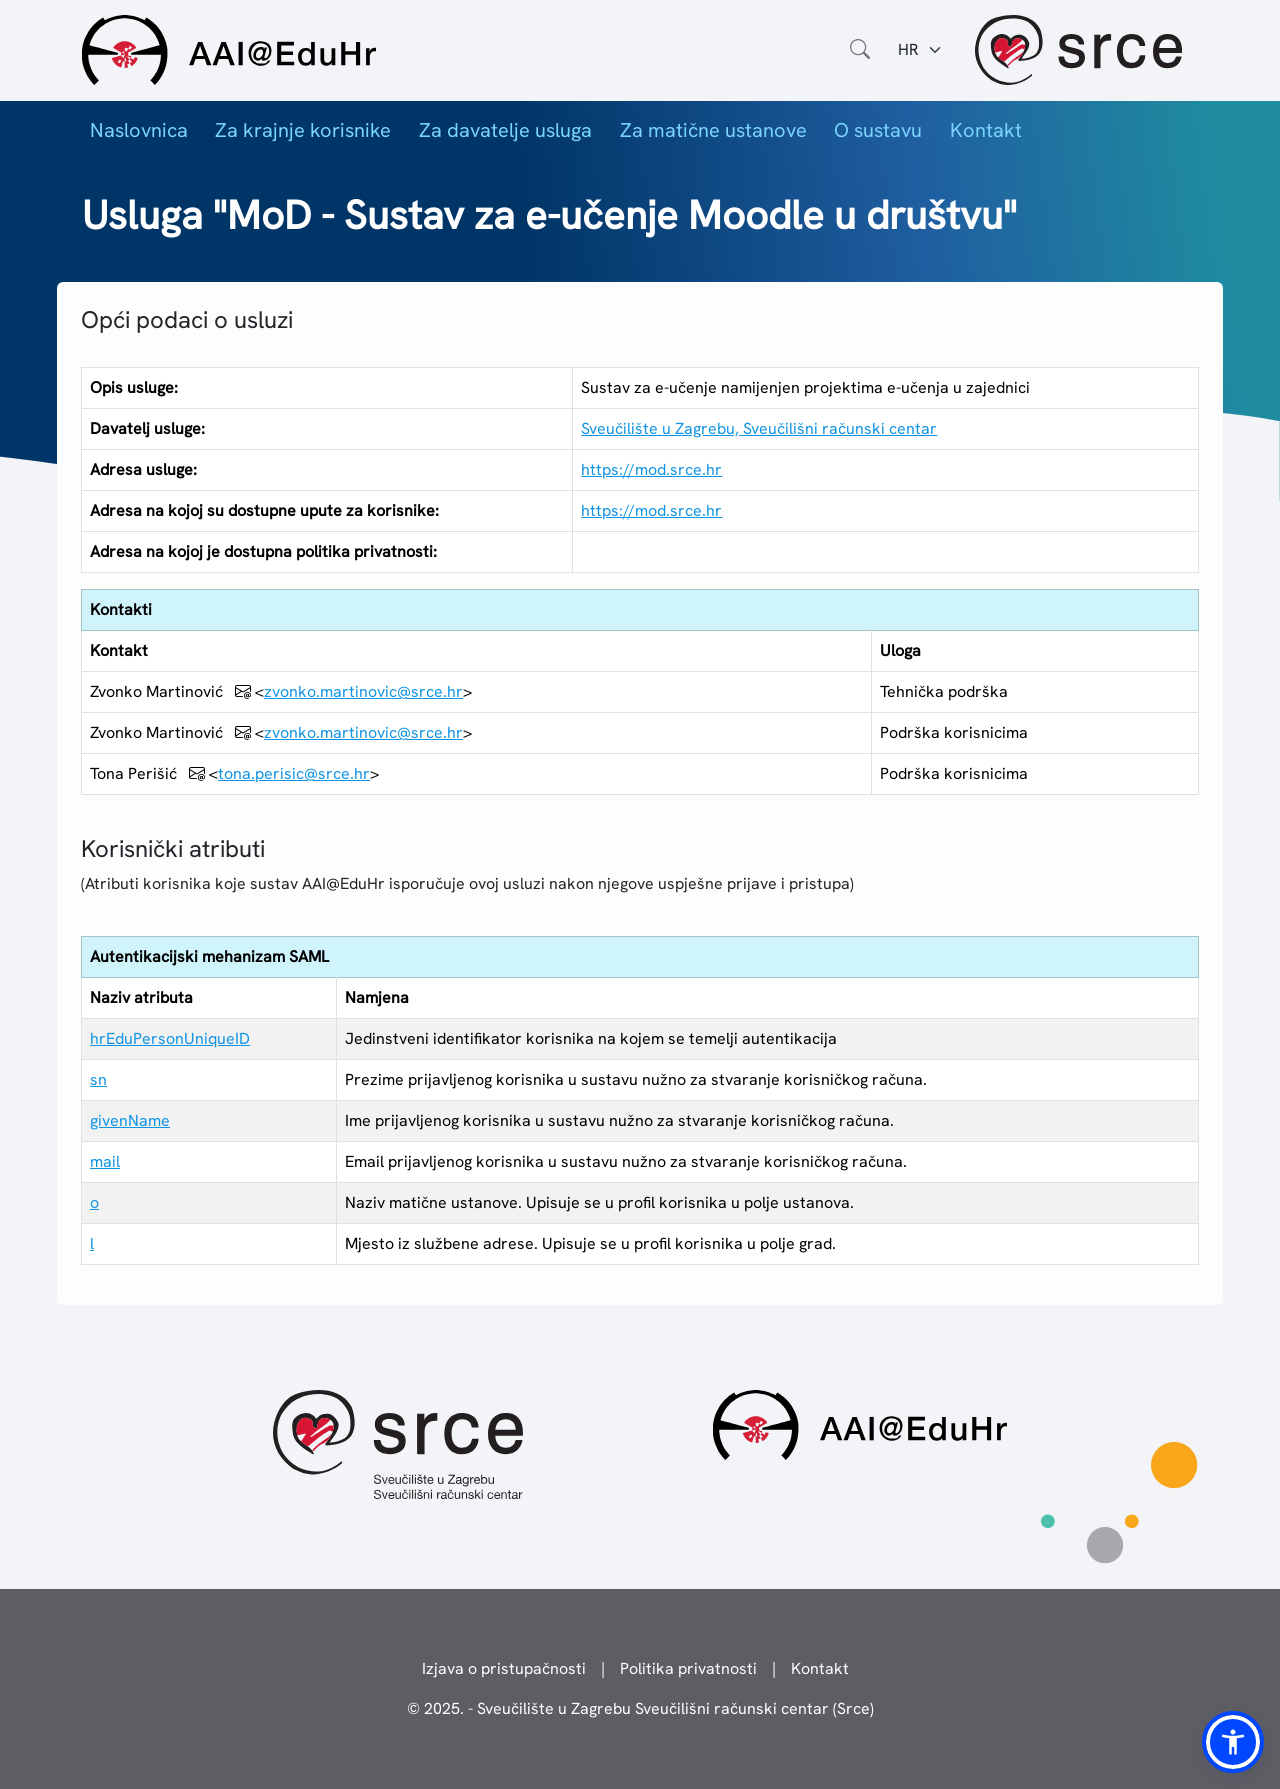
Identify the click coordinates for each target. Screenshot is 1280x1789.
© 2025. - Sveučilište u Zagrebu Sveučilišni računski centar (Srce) (640, 1708)
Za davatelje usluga (505, 130)
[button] (1233, 1742)
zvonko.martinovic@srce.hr (363, 691)
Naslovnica (139, 130)
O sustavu (878, 130)
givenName (130, 1120)
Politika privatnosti (688, 1668)
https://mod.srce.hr (651, 469)
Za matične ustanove (713, 130)
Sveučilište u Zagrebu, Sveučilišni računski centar (759, 428)
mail (105, 1161)
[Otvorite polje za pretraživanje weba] (860, 50)
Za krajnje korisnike (303, 130)
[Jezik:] (920, 50)
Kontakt (986, 130)
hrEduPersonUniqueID (170, 1038)
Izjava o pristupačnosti (504, 1668)
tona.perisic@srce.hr (294, 773)
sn (98, 1079)
